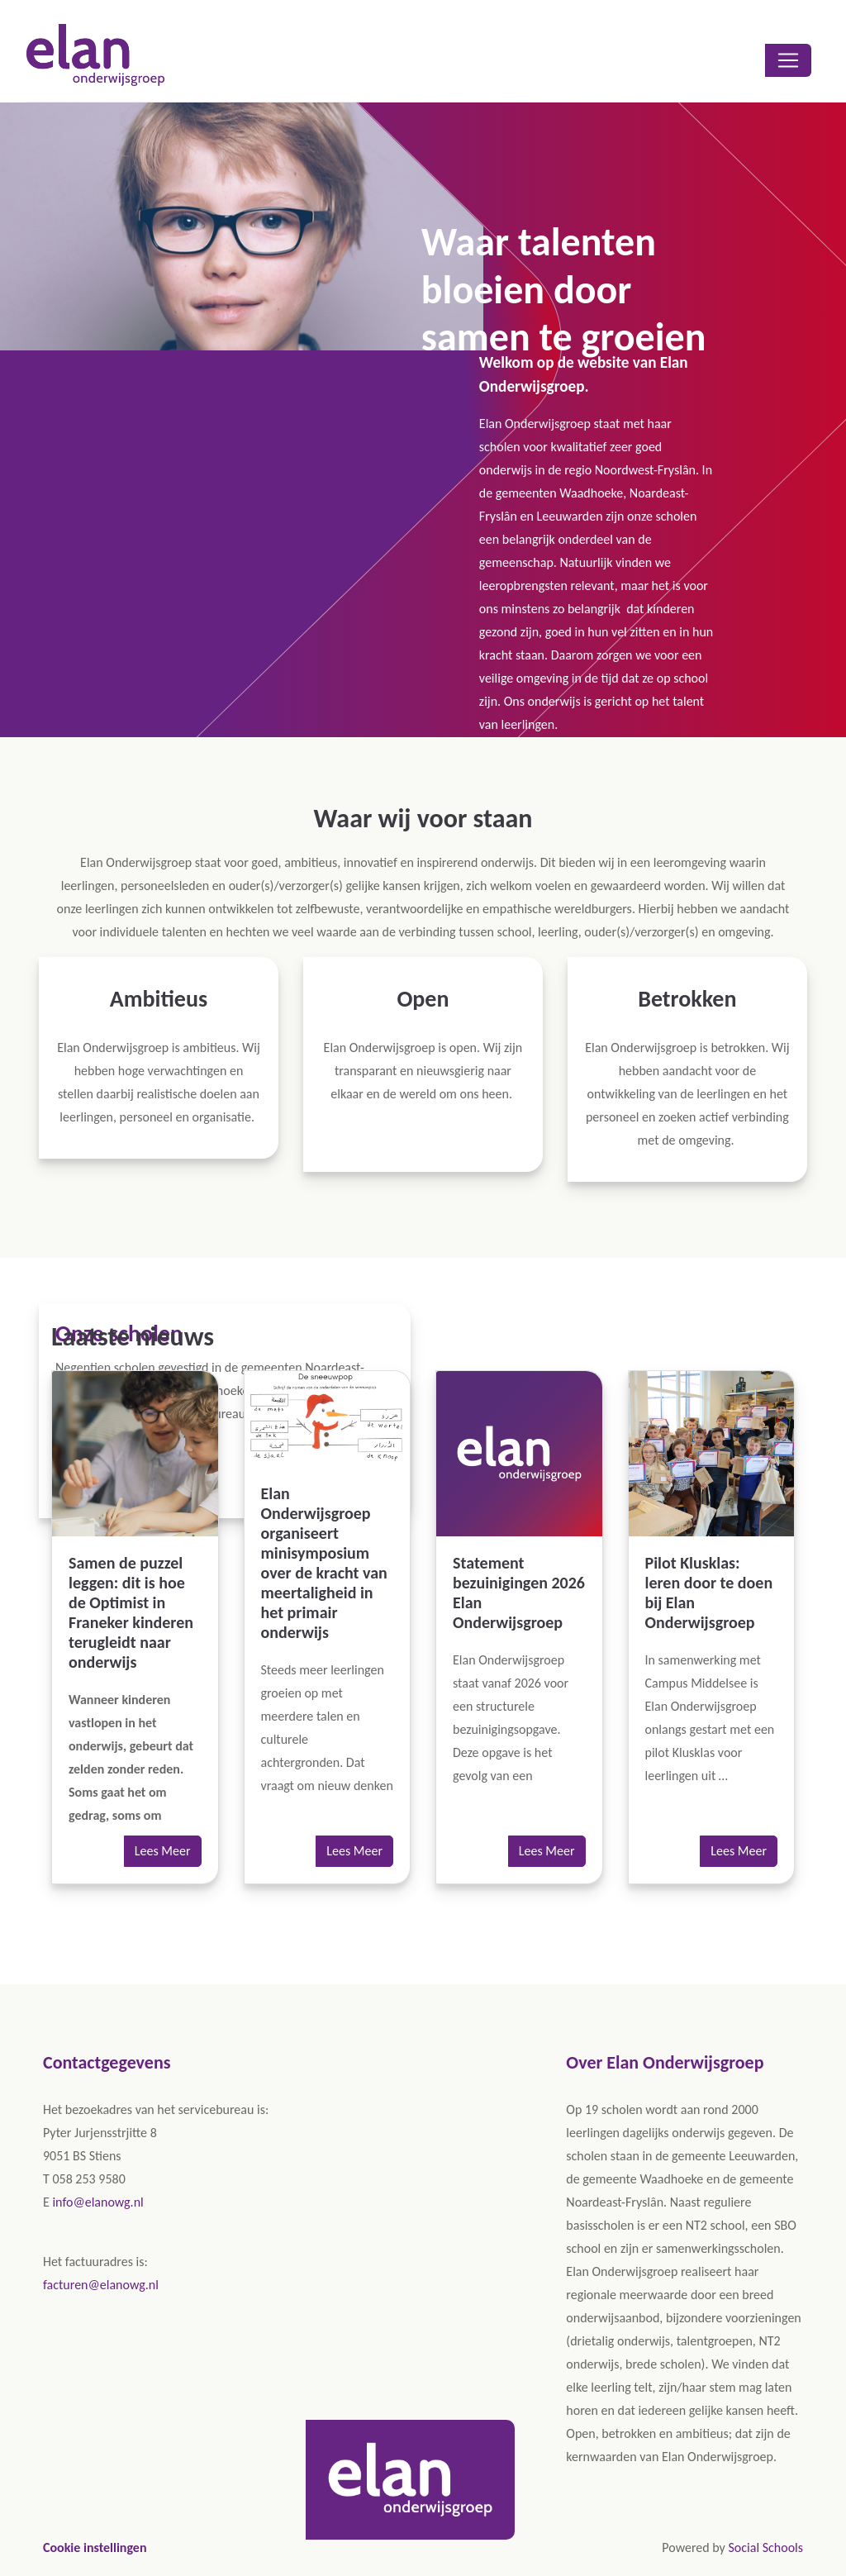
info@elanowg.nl (97, 2202)
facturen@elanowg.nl (101, 2285)
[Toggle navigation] (788, 60)
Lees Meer (163, 1851)
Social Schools (765, 2547)
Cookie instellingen (95, 2547)
